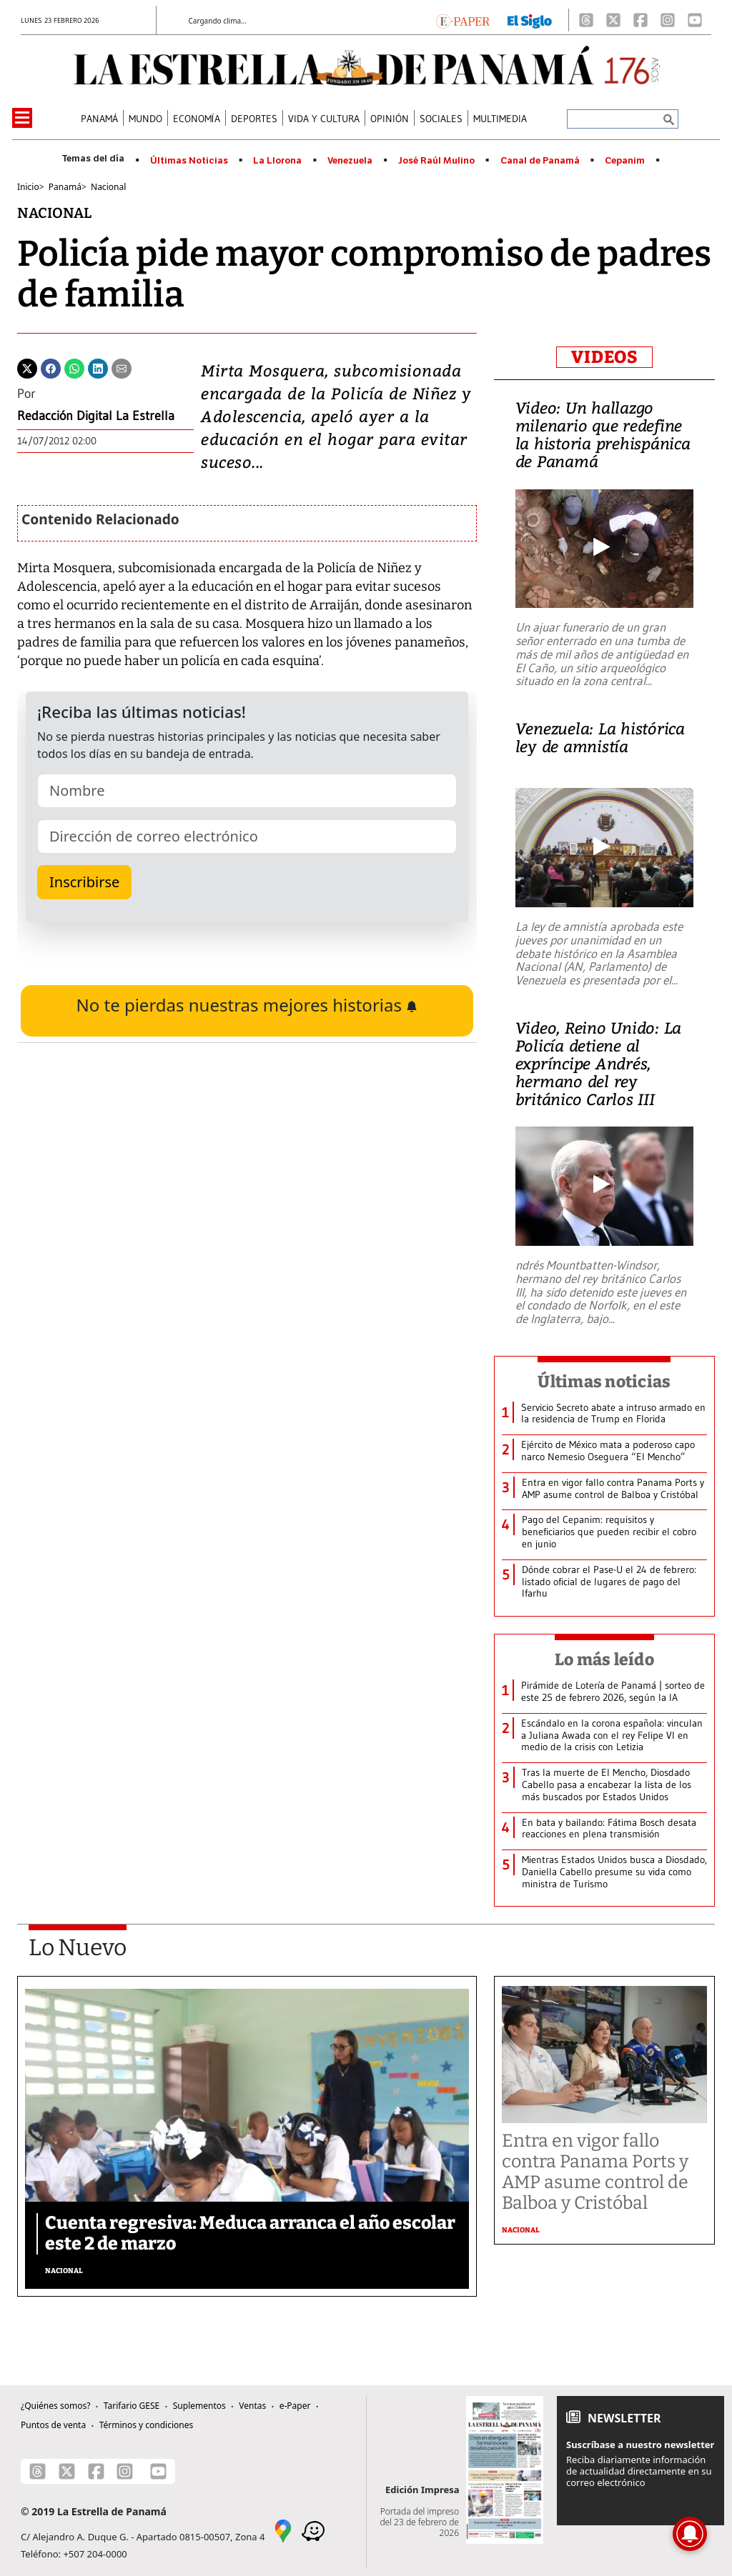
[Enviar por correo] (122, 367)
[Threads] (586, 20)
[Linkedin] (98, 367)
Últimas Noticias (189, 160)
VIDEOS (604, 357)
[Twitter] (27, 367)
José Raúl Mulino (436, 160)
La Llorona (277, 160)
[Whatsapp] (74, 367)
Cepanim (625, 160)
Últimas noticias (604, 1382)
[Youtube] (694, 20)
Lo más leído (604, 1659)
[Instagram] (667, 20)
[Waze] (313, 2530)
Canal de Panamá (540, 160)
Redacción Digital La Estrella (95, 416)
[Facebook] (640, 20)
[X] (613, 20)
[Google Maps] (283, 2530)
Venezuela (349, 160)
